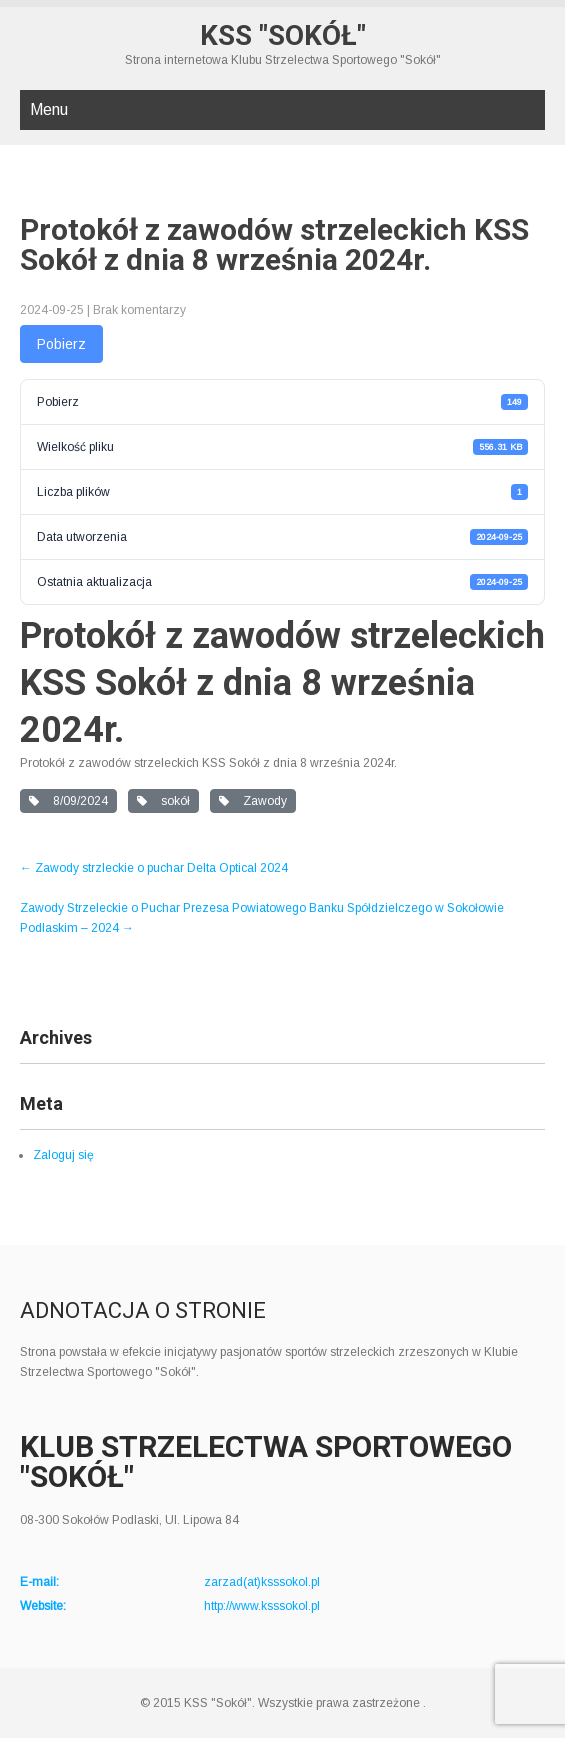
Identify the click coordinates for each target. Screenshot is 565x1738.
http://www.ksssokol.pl (262, 1606)
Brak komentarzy (139, 310)
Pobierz (61, 344)
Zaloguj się (63, 1155)
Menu (49, 109)
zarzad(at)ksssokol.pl (262, 1582)
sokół (163, 801)
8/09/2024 (68, 801)
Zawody (253, 801)
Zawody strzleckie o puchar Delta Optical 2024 (154, 868)
